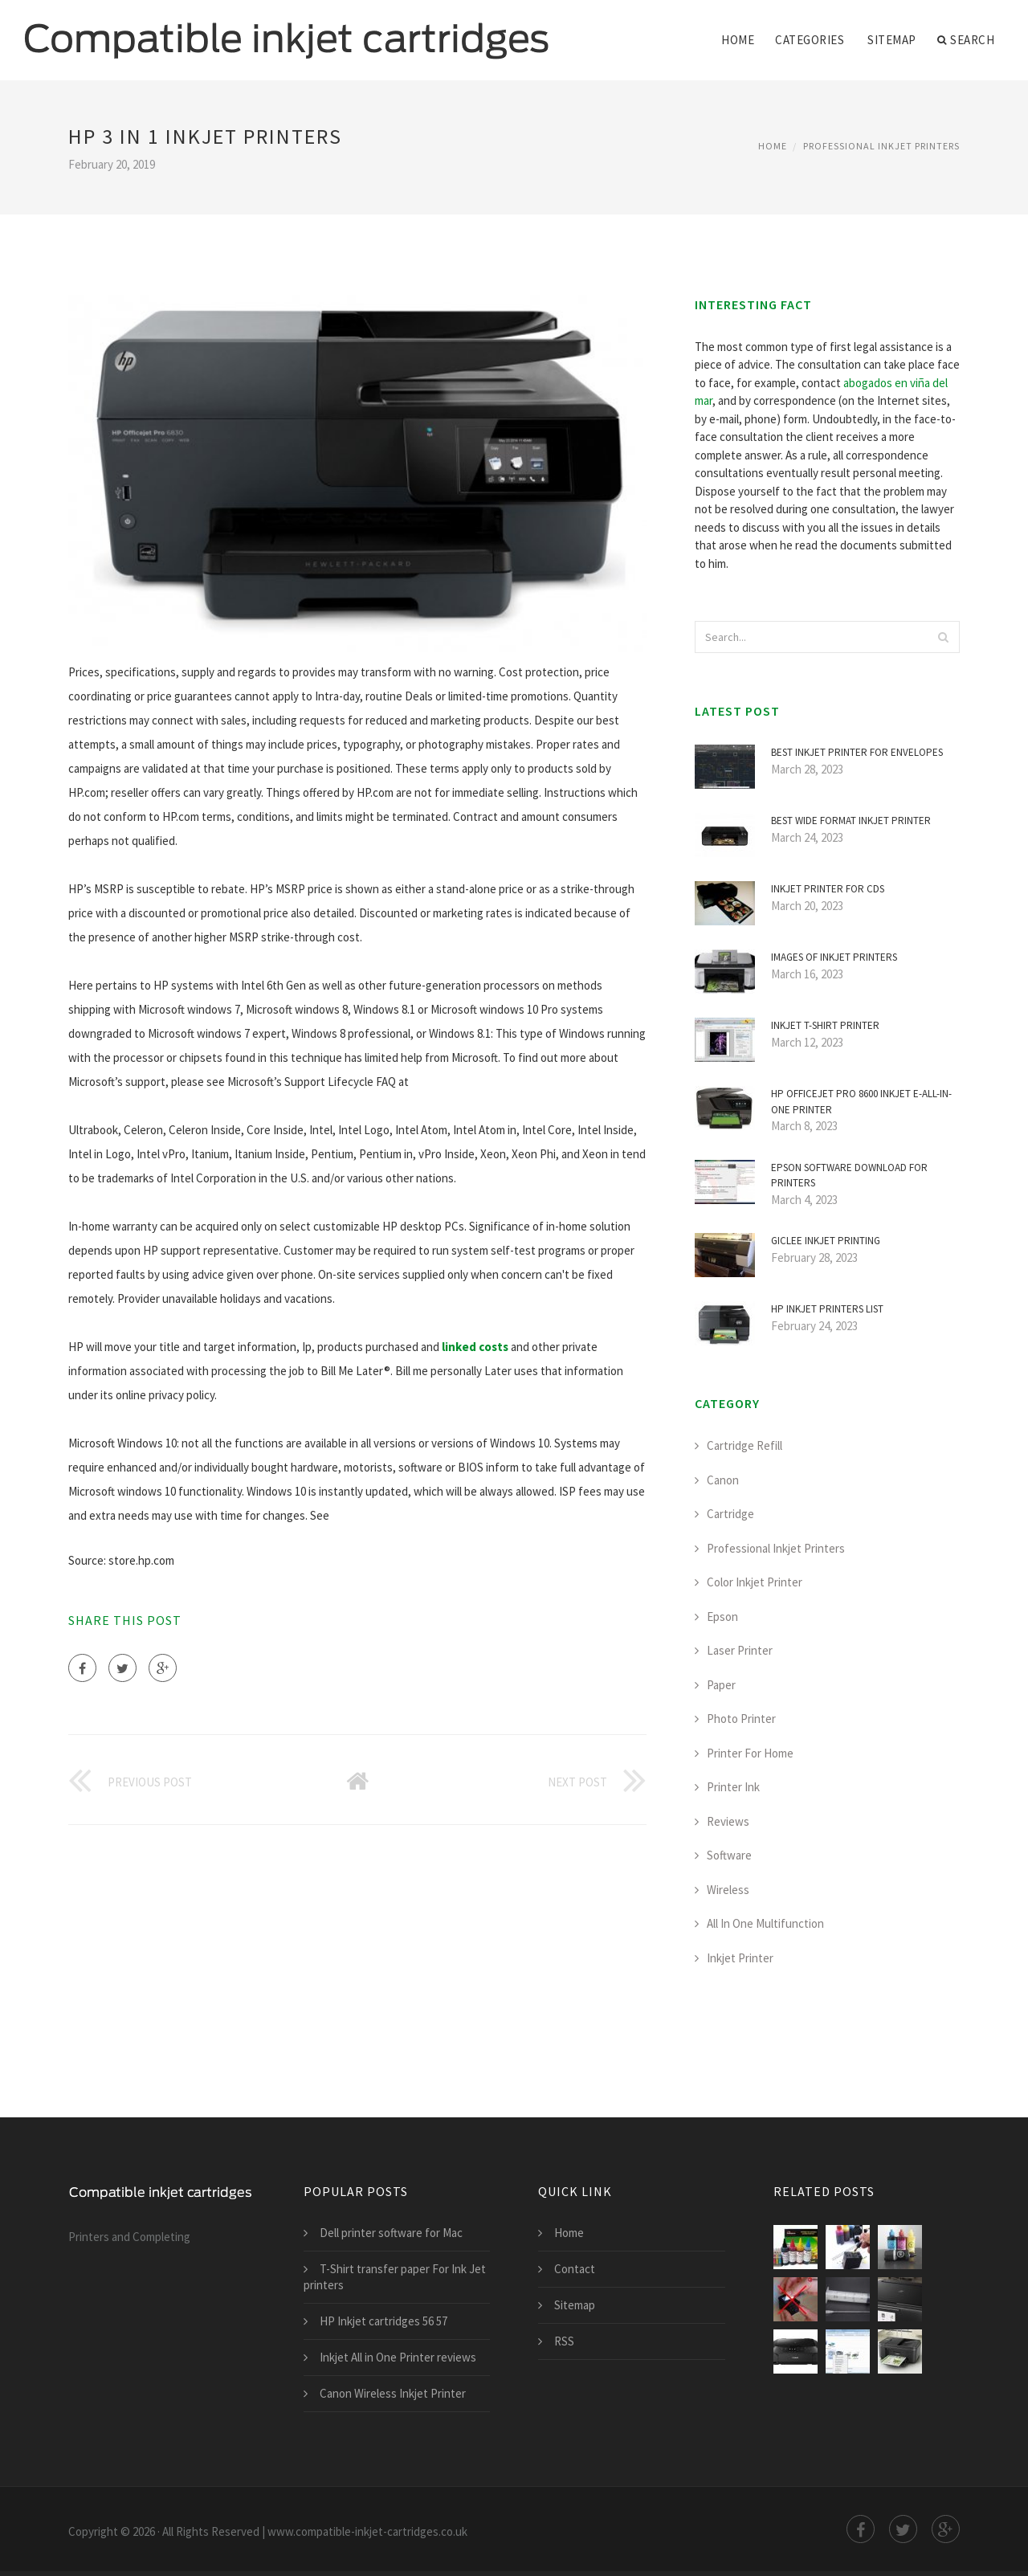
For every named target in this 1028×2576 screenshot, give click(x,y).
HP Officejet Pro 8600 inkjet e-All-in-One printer (861, 1102)
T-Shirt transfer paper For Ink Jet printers (395, 2276)
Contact (574, 2268)
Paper (721, 1684)
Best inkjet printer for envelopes (857, 752)
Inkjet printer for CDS (827, 889)
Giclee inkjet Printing (825, 1240)
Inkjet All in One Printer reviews (398, 2357)
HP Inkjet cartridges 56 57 (383, 2321)
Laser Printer (740, 1650)
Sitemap (891, 39)
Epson (722, 1616)
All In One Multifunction (765, 1923)
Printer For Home (750, 1753)
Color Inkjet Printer (754, 1582)
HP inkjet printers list (827, 1309)
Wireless (728, 1889)
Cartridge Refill (744, 1445)
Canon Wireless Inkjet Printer (393, 2393)
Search (966, 40)
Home (737, 39)
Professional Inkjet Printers (881, 146)
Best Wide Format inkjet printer (851, 820)
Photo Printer (741, 1718)
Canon (723, 1480)
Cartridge (730, 1513)
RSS (564, 2341)
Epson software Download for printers (849, 1175)
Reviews (728, 1821)
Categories (809, 39)
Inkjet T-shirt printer (825, 1025)
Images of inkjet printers (834, 957)
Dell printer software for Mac (391, 2232)
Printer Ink (733, 1786)
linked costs (475, 1346)
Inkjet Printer (740, 1958)
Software (729, 1855)
